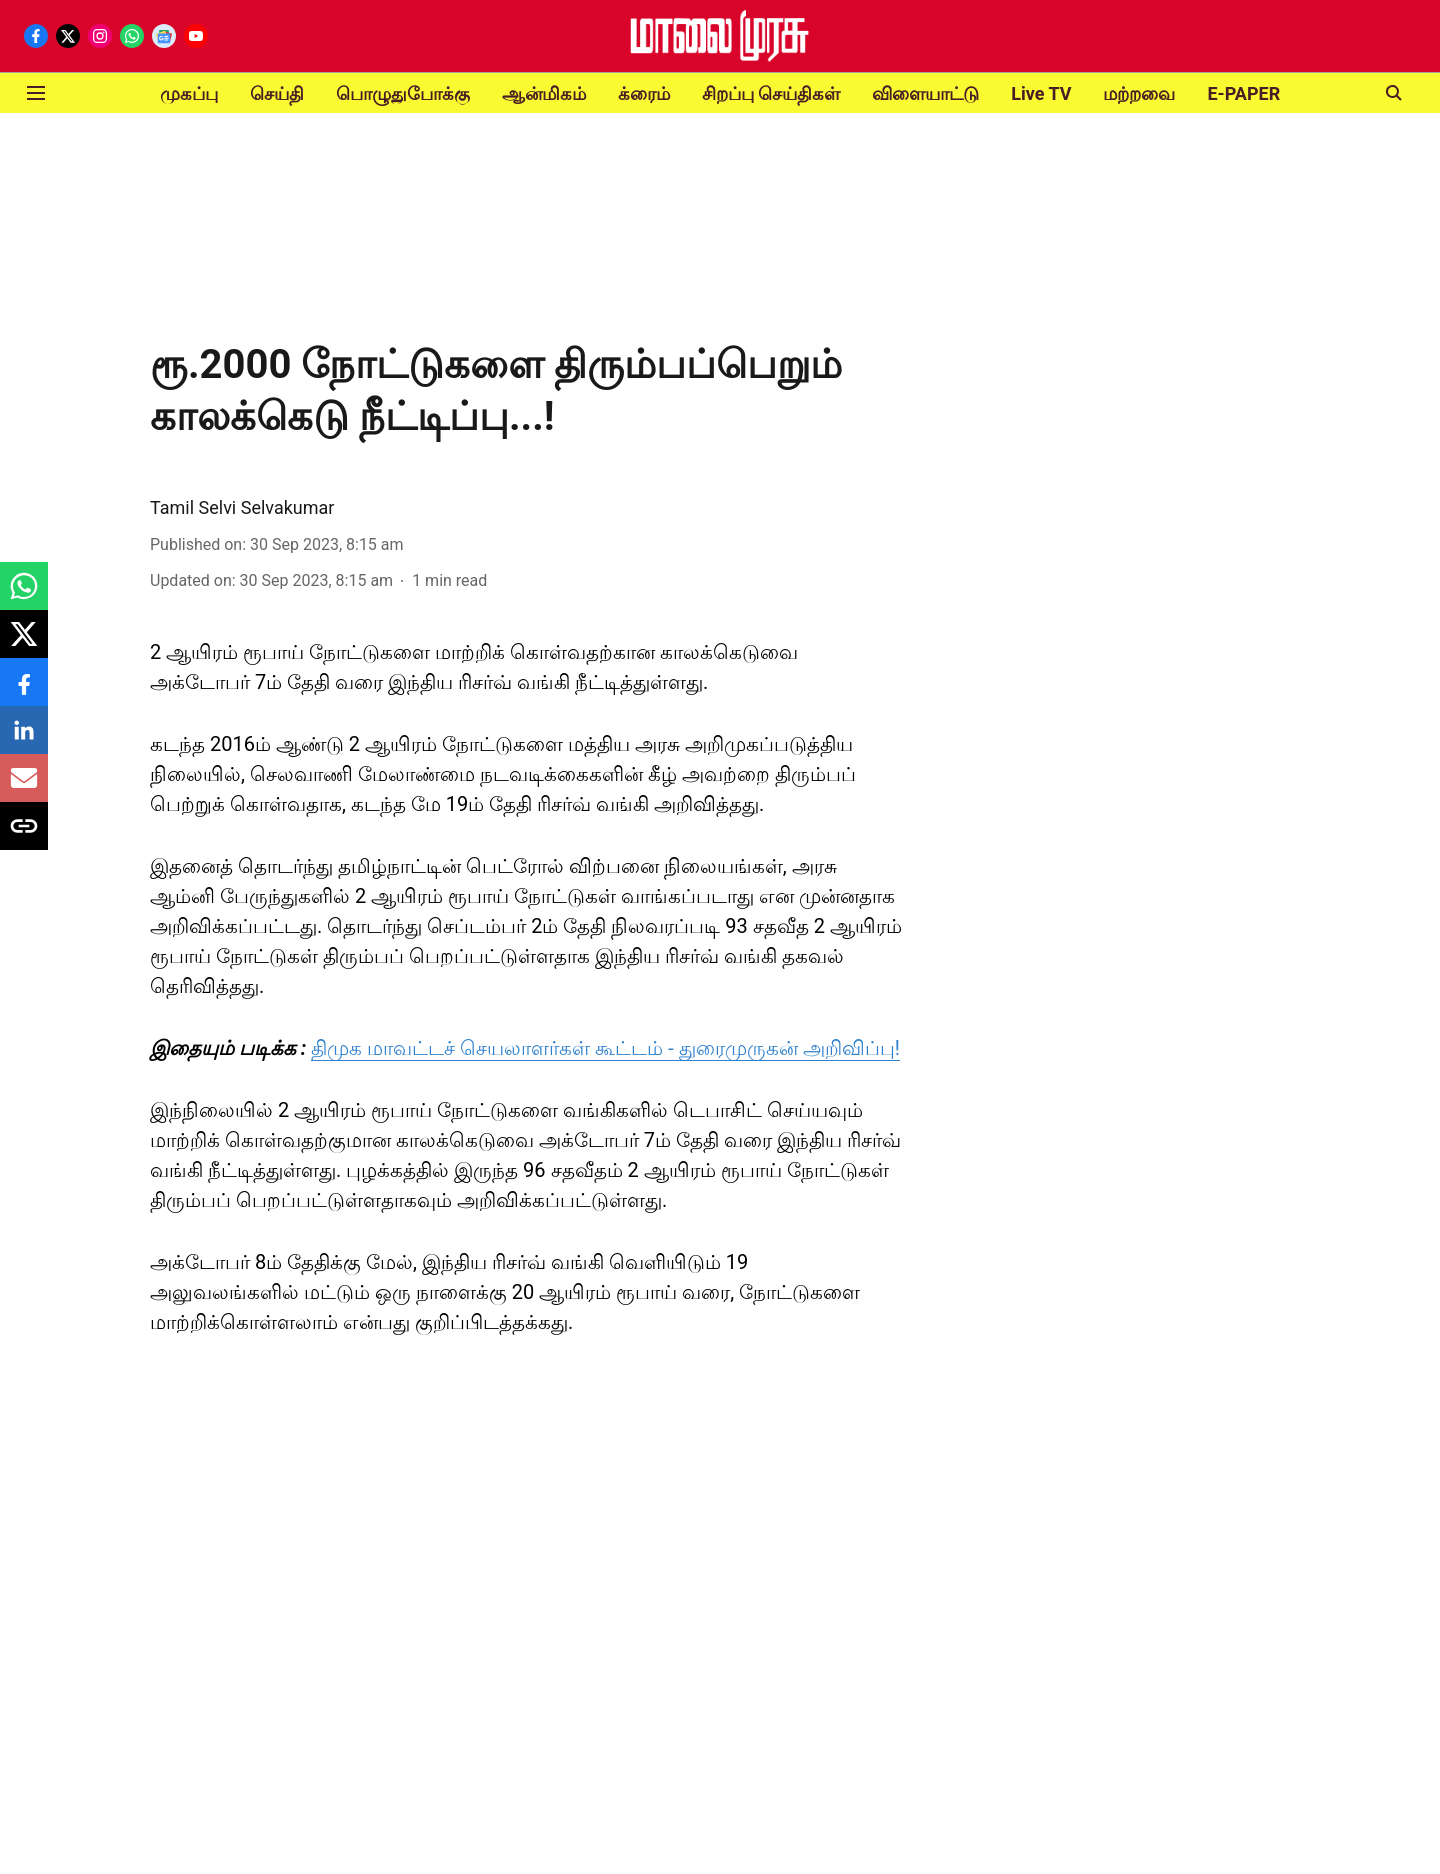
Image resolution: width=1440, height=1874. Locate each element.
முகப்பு (189, 93)
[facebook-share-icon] (24, 692)
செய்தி (277, 93)
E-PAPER (1243, 93)
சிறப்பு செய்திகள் (771, 93)
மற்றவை (1139, 93)
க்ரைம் (644, 93)
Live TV (1041, 93)
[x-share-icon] (24, 644)
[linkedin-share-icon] (24, 740)
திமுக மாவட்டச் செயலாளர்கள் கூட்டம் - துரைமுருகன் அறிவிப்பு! (605, 1048)
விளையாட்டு (925, 93)
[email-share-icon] (24, 788)
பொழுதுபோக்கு (403, 93)
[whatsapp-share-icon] (24, 596)
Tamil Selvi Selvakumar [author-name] (242, 507)
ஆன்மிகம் (544, 93)
